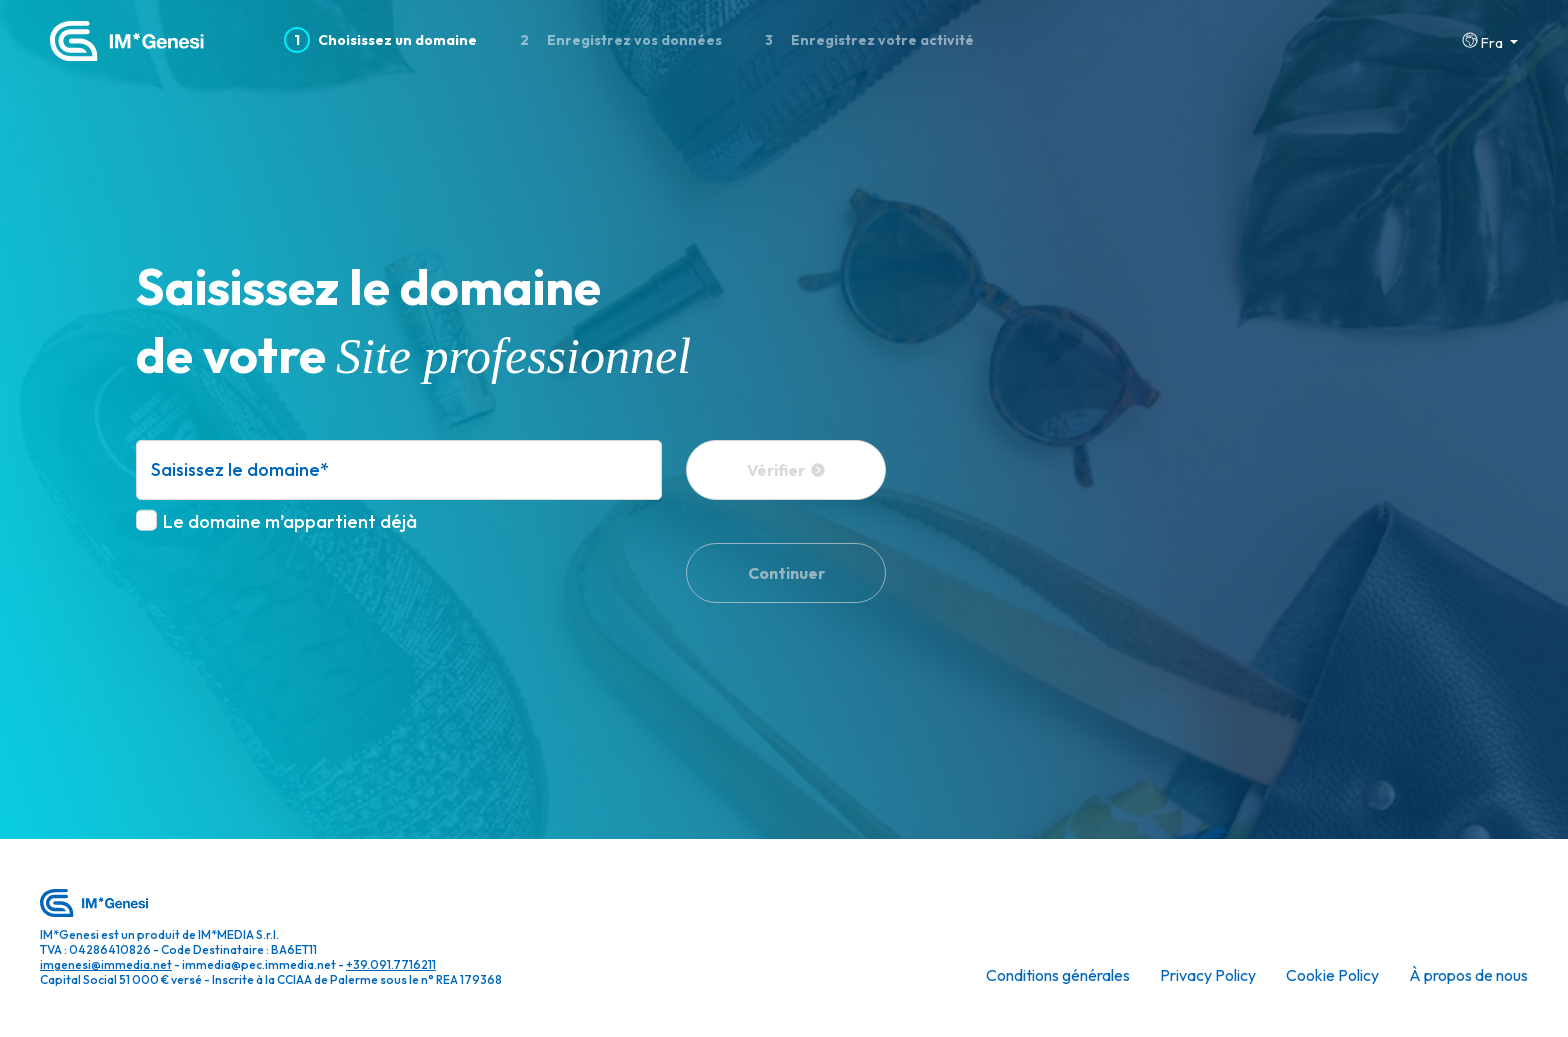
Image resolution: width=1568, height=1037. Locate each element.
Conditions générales (1058, 975)
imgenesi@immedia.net (106, 964)
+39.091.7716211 (391, 964)
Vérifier (786, 470)
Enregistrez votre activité (864, 40)
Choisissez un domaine (380, 40)
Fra (1484, 41)
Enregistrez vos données (616, 40)
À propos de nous (1468, 975)
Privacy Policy (1208, 975)
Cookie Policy (1332, 975)
